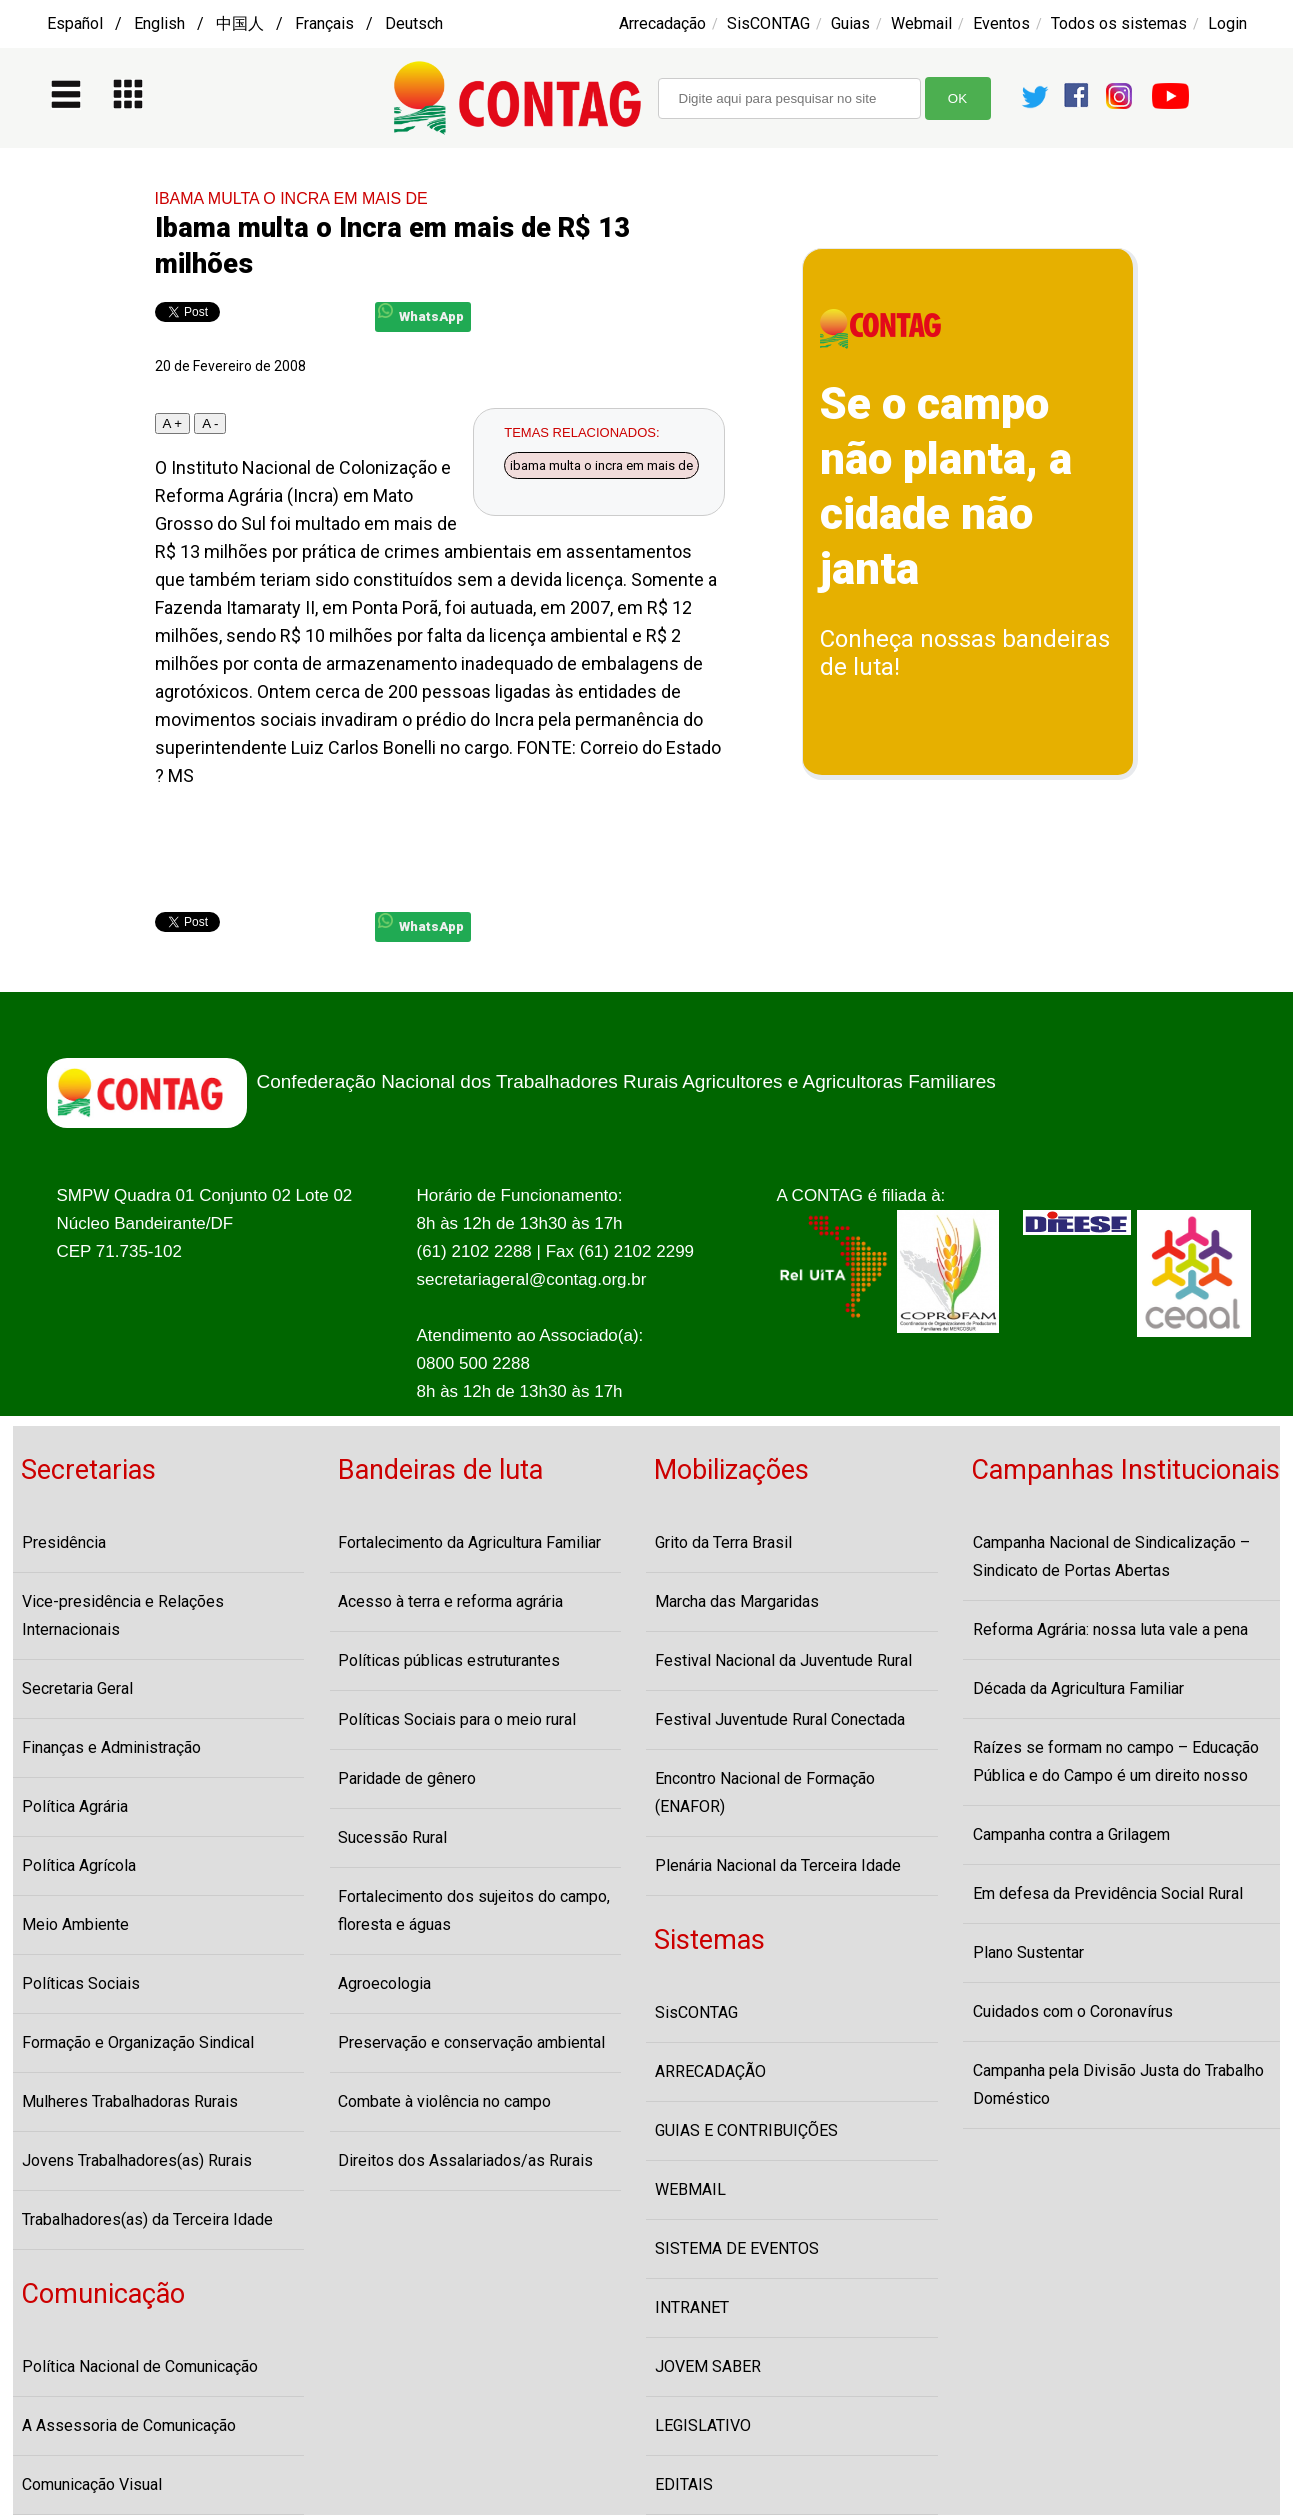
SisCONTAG (768, 23)
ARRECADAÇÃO (710, 2071)
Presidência (64, 1542)
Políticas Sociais (81, 1983)
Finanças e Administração (111, 1747)
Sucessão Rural (392, 1837)
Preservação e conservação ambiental (471, 2042)
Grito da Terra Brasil (723, 1542)
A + (173, 423)
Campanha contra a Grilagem (1071, 1834)
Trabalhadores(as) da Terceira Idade (147, 2219)
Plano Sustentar (1028, 1952)
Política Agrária (75, 1806)
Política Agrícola (79, 1865)
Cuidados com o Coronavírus (1073, 2011)
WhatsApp (421, 313)
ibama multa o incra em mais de (601, 465)
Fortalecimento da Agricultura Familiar (469, 1542)
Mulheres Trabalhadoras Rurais (130, 2101)
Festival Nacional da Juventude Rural (783, 1660)
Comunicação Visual (92, 2484)
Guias (850, 23)
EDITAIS (684, 2484)
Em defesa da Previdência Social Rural (1108, 1893)
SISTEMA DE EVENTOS (737, 2248)
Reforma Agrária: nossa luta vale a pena (1110, 1629)
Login (1227, 23)
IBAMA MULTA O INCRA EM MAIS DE (291, 198)
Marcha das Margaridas (737, 1601)
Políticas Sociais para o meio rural (457, 1719)
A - (210, 423)
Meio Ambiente (75, 1924)
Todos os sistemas (1119, 23)
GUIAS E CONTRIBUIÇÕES (746, 2130)
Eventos (1001, 23)
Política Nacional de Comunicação (140, 2366)
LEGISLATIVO (703, 2425)
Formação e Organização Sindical (138, 2042)
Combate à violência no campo (444, 2101)
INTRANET (692, 2307)
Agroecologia (384, 1983)
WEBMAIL (690, 2189)
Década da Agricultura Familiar (1078, 1688)
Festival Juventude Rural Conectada (780, 1719)
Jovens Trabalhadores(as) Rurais (137, 2160)
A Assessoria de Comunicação (129, 2425)
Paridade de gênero (407, 1778)
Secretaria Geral (77, 1688)
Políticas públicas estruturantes (449, 1660)
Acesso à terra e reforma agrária (450, 1601)
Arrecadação (662, 23)
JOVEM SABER (708, 2366)
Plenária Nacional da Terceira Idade (778, 1865)
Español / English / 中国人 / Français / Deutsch (245, 23)
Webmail (921, 23)
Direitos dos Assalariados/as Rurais (465, 2160)
